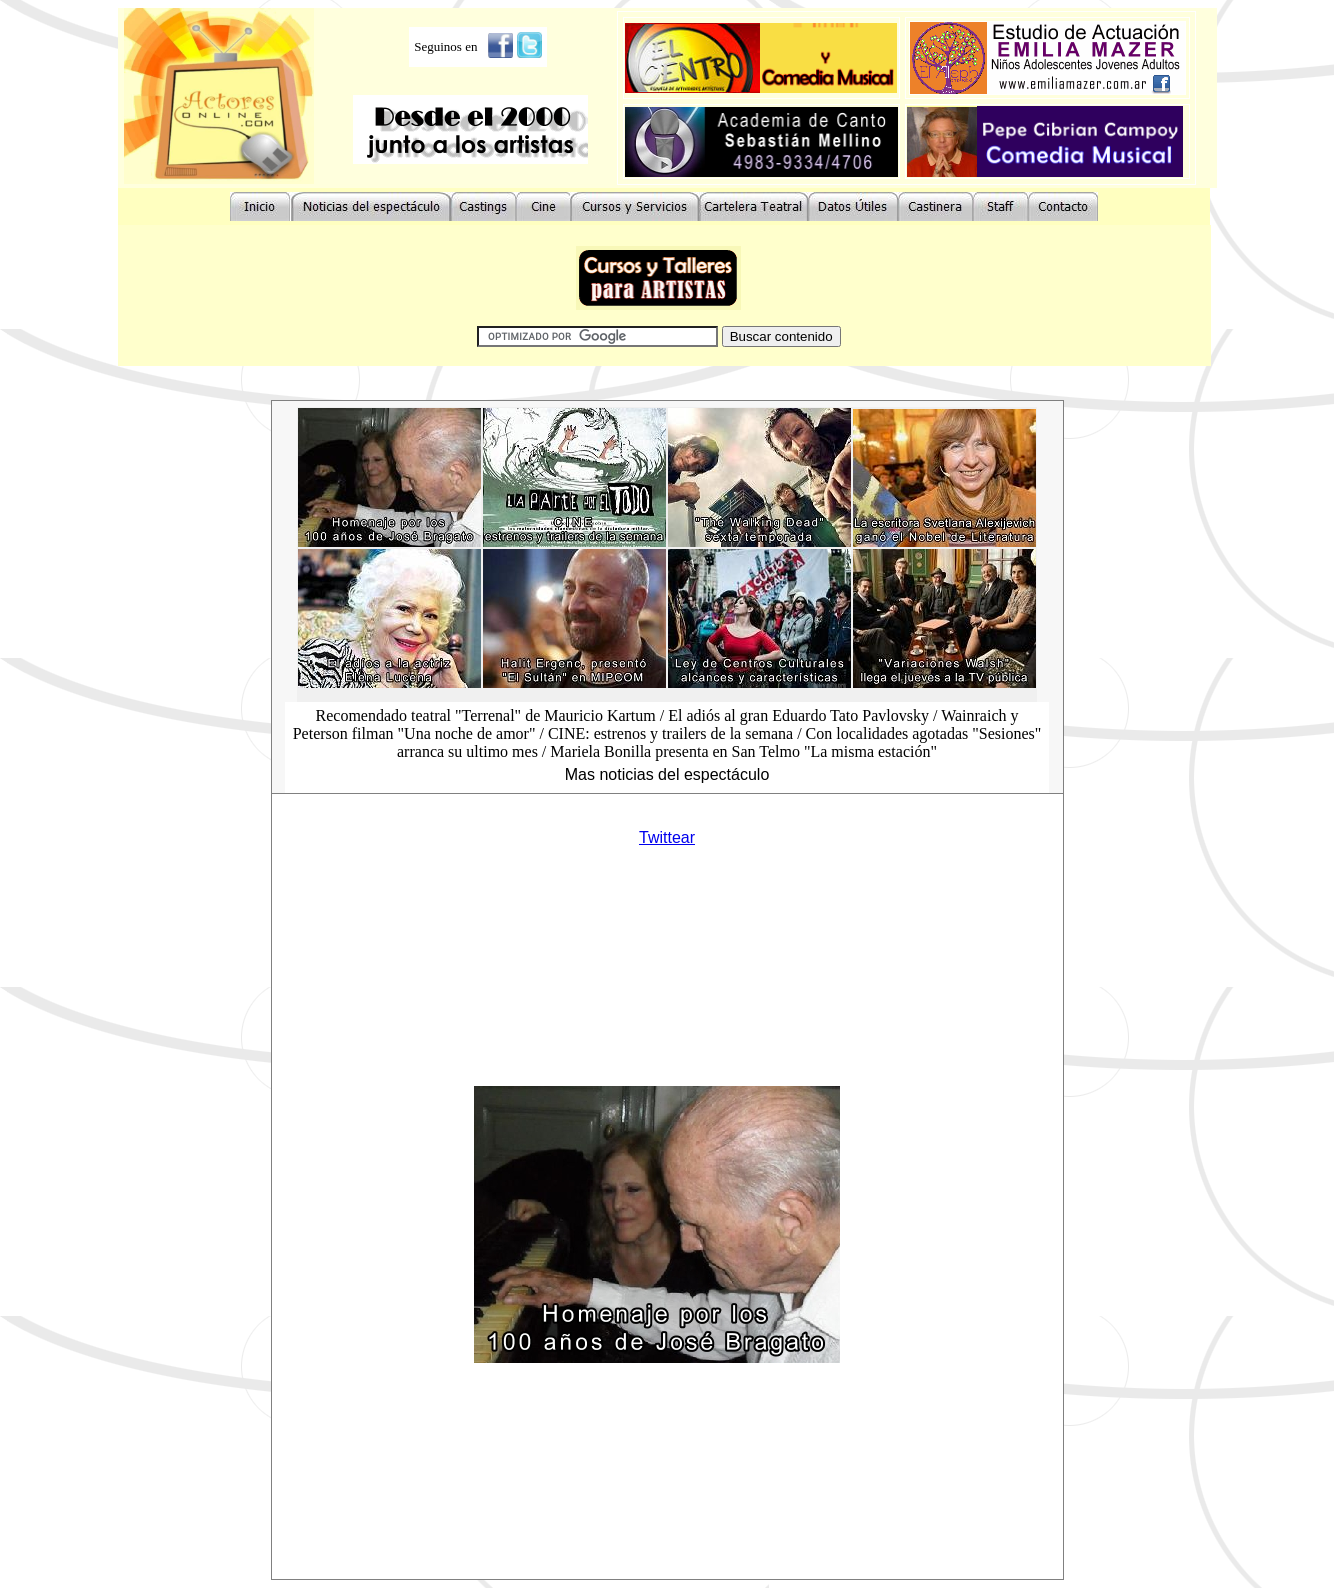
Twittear (667, 837)
